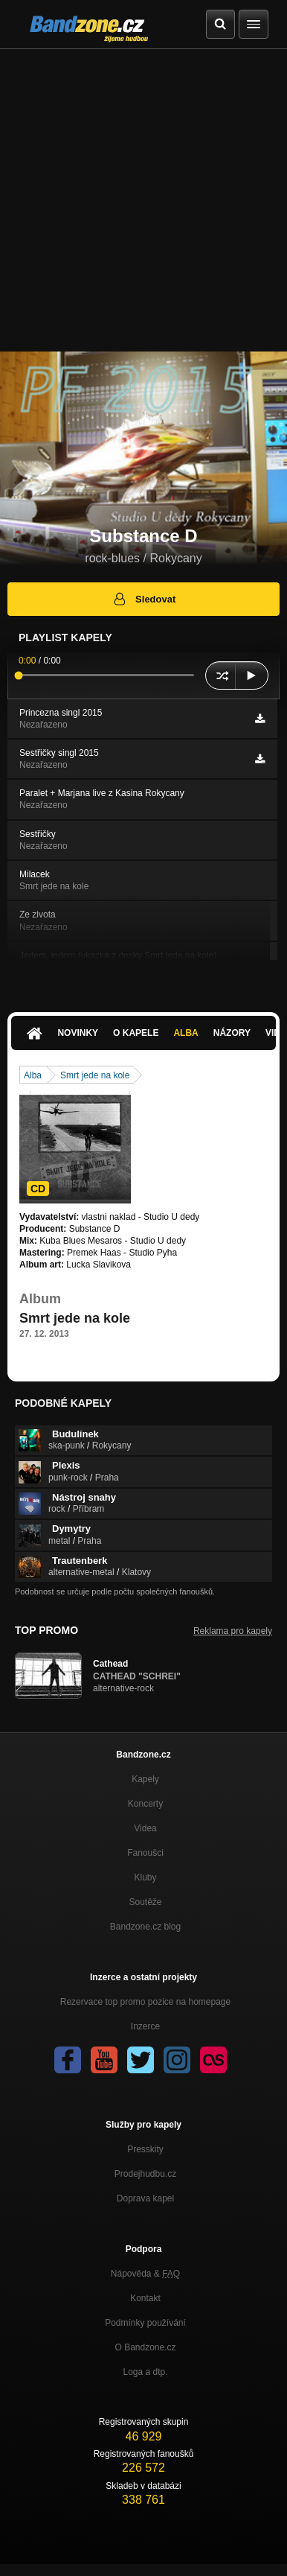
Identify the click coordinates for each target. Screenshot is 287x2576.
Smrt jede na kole (94, 1075)
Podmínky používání (145, 2323)
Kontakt (145, 2298)
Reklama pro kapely (232, 1631)
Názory (232, 1033)
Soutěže (145, 1902)
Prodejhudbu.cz (145, 2174)
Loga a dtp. (145, 2372)
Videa (145, 1828)
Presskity (145, 2149)
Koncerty (145, 1804)
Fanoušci (145, 1853)
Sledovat (144, 599)
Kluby (145, 1877)
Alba (185, 1033)
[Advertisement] (143, 200)
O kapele (135, 1033)
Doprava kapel (145, 2198)
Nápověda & (145, 2273)
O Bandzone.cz (145, 2347)
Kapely (145, 1779)
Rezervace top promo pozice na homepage (145, 2002)
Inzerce (145, 2026)
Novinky (77, 1033)
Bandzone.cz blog (145, 1926)
